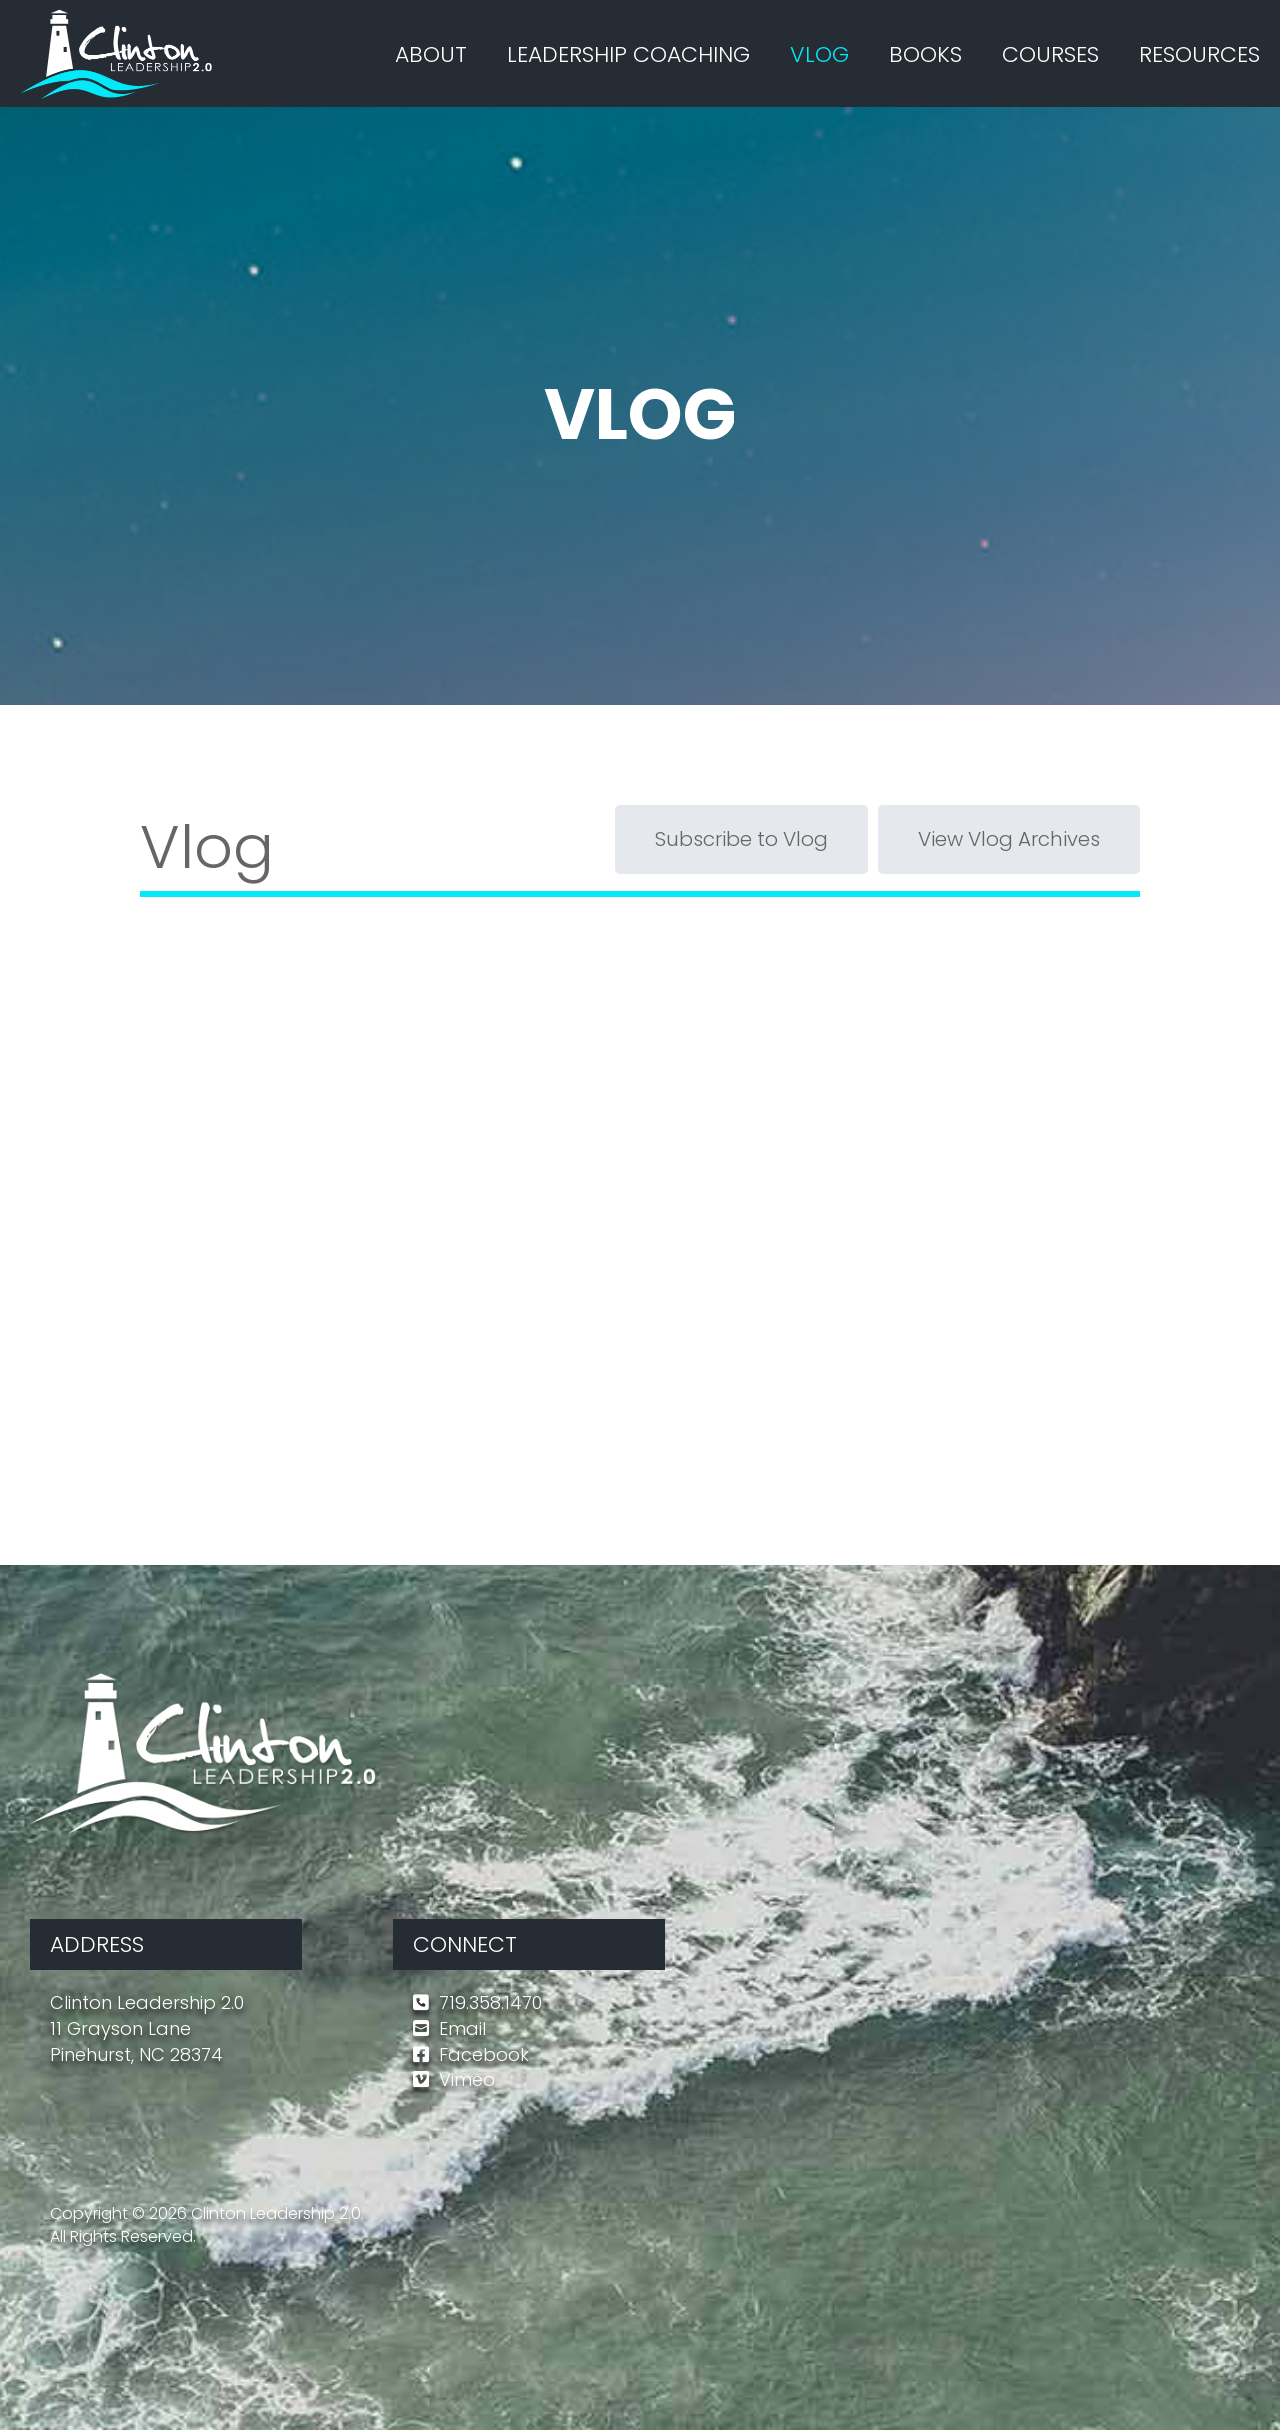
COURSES (1050, 54)
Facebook (484, 2054)
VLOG (819, 54)
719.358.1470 (490, 2002)
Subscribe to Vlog (741, 839)
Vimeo (467, 2079)
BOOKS (925, 54)
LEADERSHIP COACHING (628, 54)
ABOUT (431, 54)
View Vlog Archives (1009, 839)
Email (462, 2028)
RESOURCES (1199, 54)
